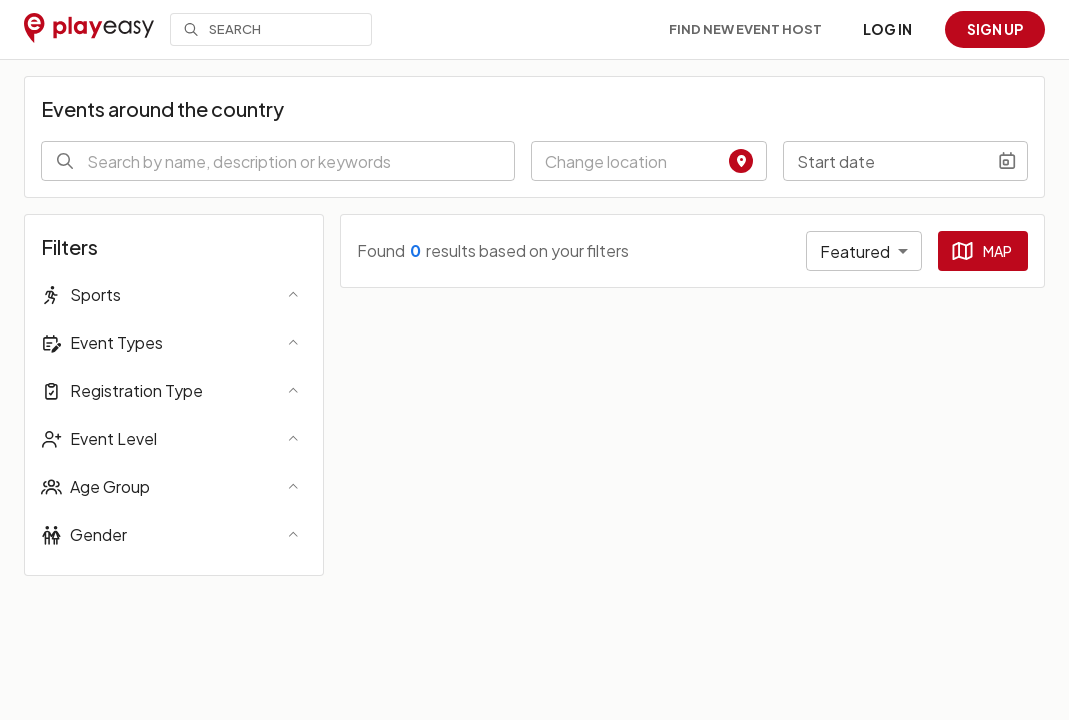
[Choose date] (1007, 161)
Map (981, 251)
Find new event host (745, 29)
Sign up (995, 29)
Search (222, 29)
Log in (887, 29)
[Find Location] (741, 161)
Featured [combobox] (855, 251)
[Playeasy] (89, 29)
